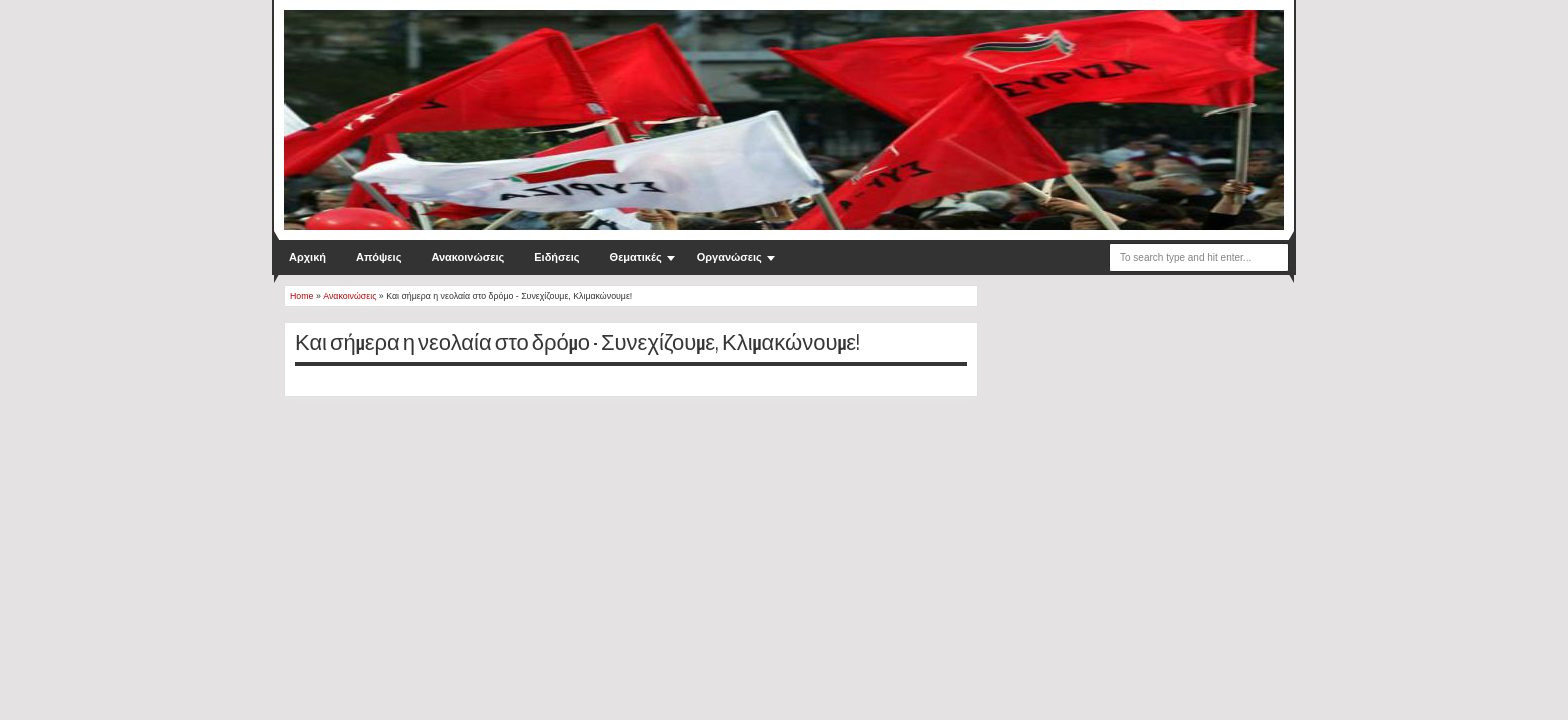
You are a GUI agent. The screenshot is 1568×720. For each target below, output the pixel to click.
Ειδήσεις (556, 257)
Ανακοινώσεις (467, 257)
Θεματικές (636, 257)
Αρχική (307, 257)
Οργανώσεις (729, 257)
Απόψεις (378, 257)
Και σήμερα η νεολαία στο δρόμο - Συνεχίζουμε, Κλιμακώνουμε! (577, 343)
